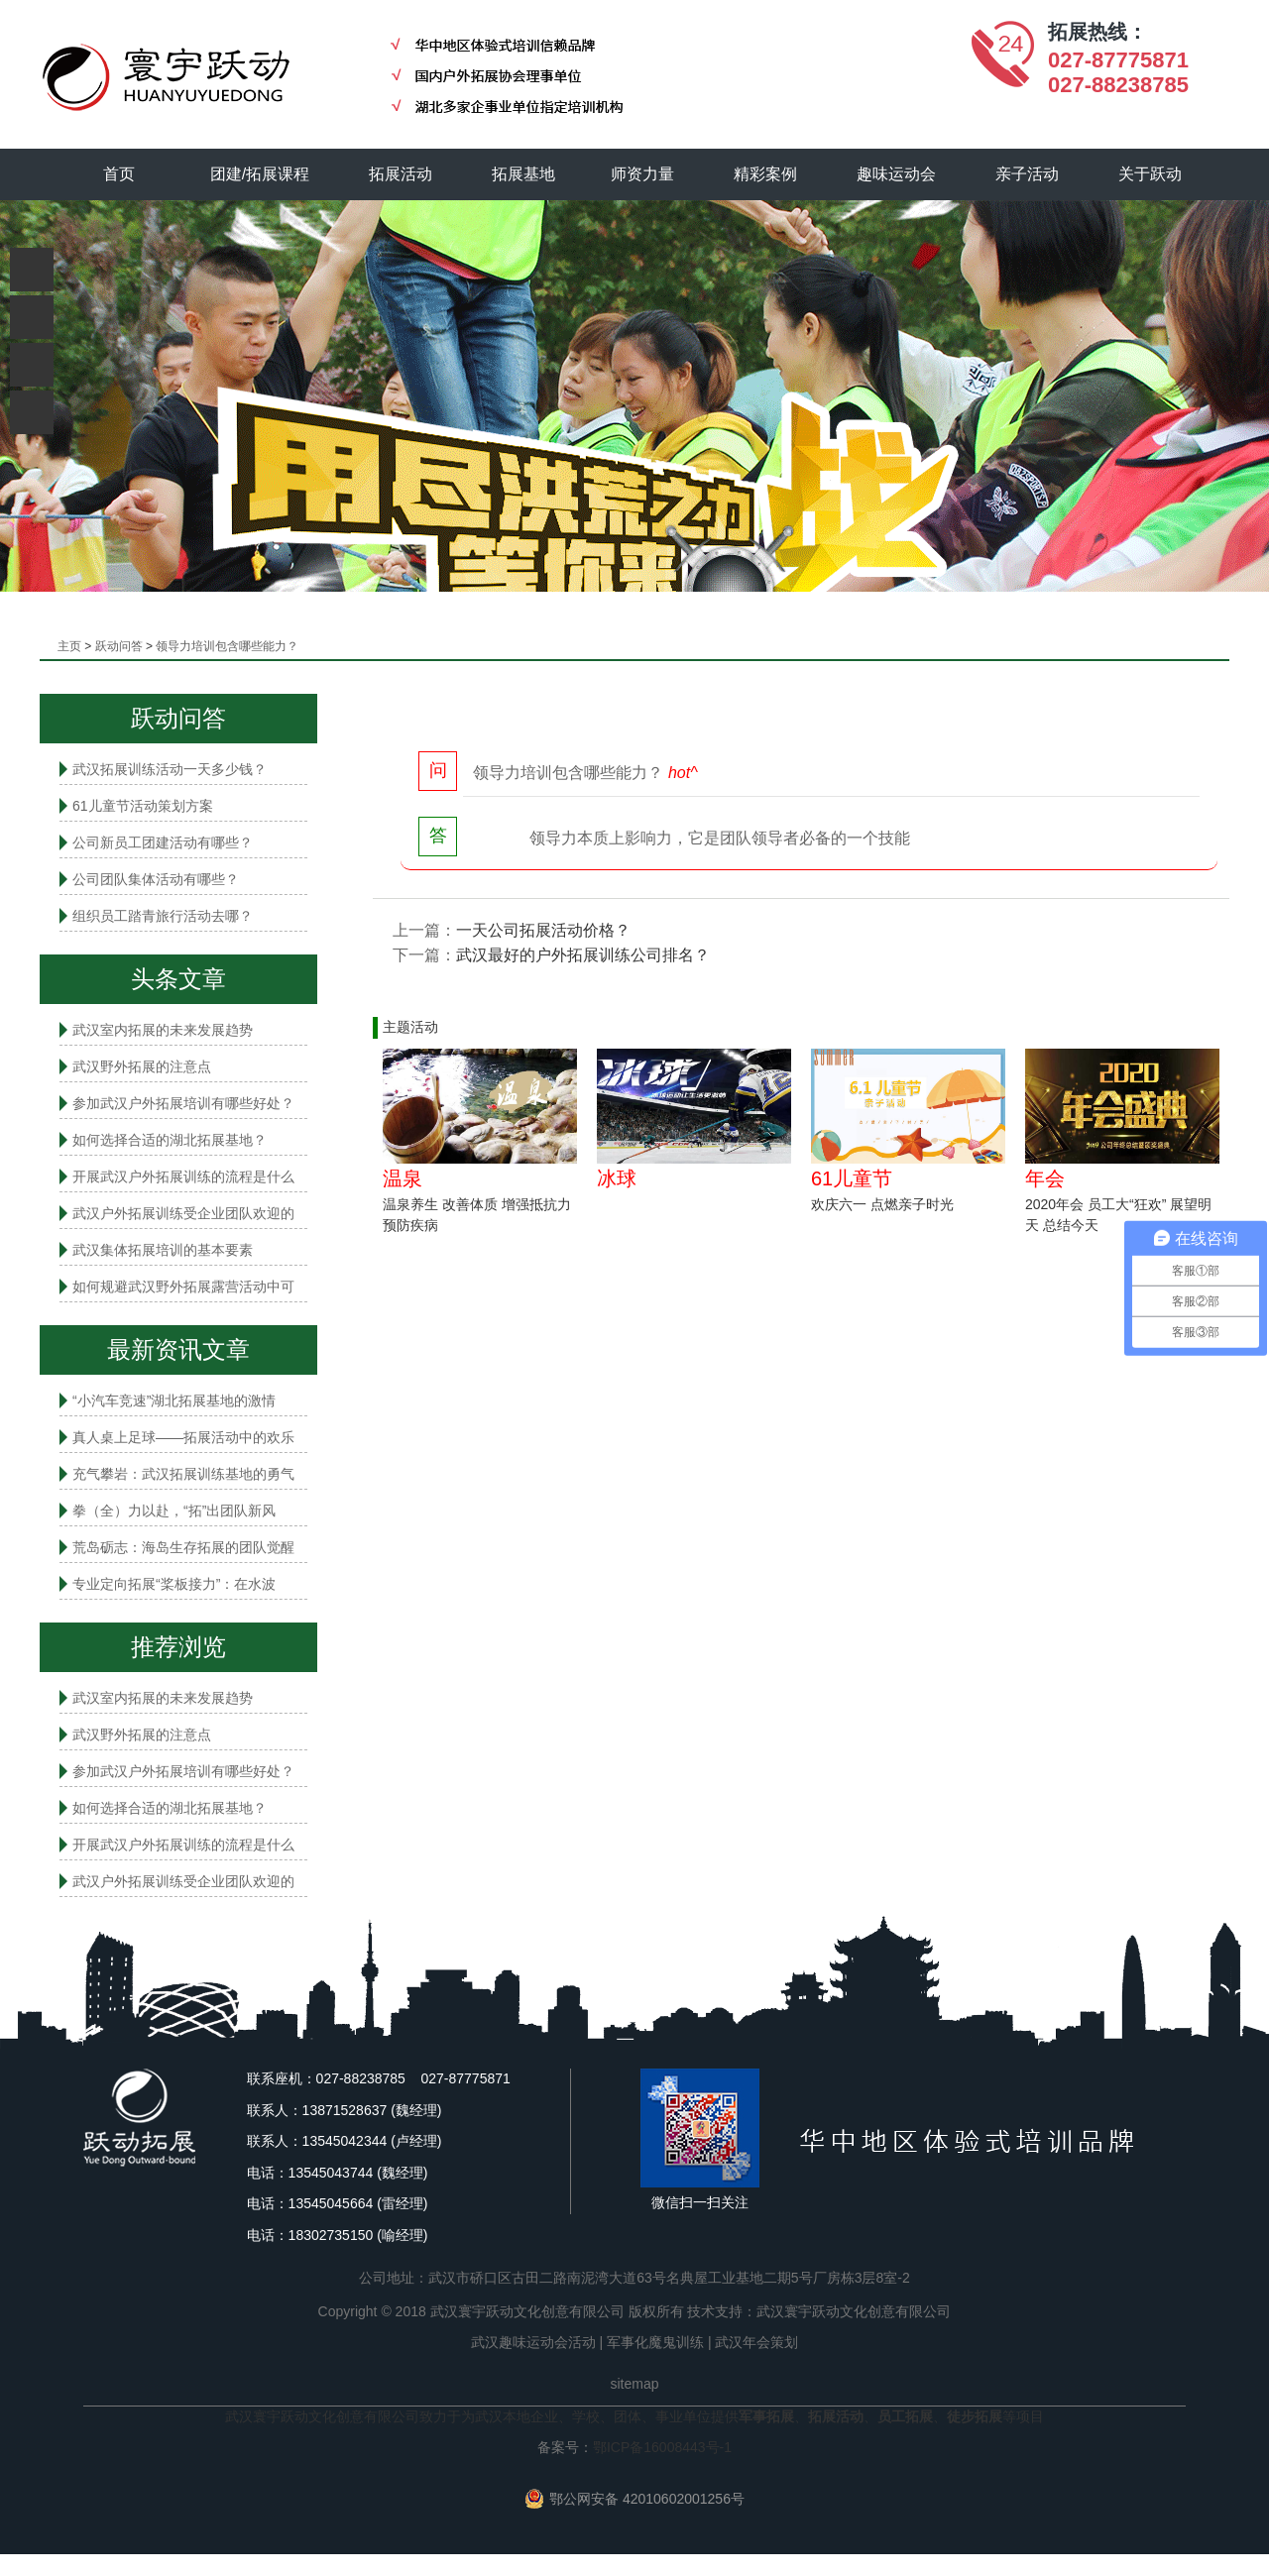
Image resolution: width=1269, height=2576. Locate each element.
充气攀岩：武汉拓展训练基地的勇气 (183, 1474)
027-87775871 (1118, 60)
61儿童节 (851, 1178)
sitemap (634, 2384)
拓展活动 (401, 174)
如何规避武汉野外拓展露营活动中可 (183, 1286)
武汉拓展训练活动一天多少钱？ (169, 769)
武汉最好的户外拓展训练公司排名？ (583, 955)
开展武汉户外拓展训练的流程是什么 (183, 1176)
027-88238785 (1118, 84)
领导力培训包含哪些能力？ (227, 646)
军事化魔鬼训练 (655, 2342)
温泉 (402, 1178)
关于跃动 (1151, 174)
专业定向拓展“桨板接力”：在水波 (174, 1584)
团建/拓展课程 (260, 174)
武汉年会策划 (756, 2342)
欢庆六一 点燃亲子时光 (882, 1204)
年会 (1045, 1178)
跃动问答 (119, 646)
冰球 (616, 1178)
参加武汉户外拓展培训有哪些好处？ (183, 1103)
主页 (69, 646)
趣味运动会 (897, 174)
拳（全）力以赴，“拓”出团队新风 (174, 1510)
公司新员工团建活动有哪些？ (162, 842)
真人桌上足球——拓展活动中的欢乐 (183, 1437)
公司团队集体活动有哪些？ (155, 879)
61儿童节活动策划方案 (142, 806)
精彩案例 (766, 174)
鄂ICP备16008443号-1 (662, 2447)
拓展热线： (1097, 32)
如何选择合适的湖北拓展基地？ (169, 1140)
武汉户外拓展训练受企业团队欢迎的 (183, 1213)
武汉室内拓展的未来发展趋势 (162, 1030)
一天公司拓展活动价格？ (543, 930)
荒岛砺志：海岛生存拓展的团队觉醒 (183, 1547)
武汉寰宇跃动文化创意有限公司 (853, 2311)
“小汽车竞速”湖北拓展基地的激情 (174, 1400)
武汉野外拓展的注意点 (141, 1066)
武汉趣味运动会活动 (533, 2342)
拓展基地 (524, 174)
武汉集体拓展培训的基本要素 (162, 1250)
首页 (119, 174)
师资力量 (643, 174)
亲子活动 (1028, 174)
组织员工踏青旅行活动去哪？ (162, 916)
